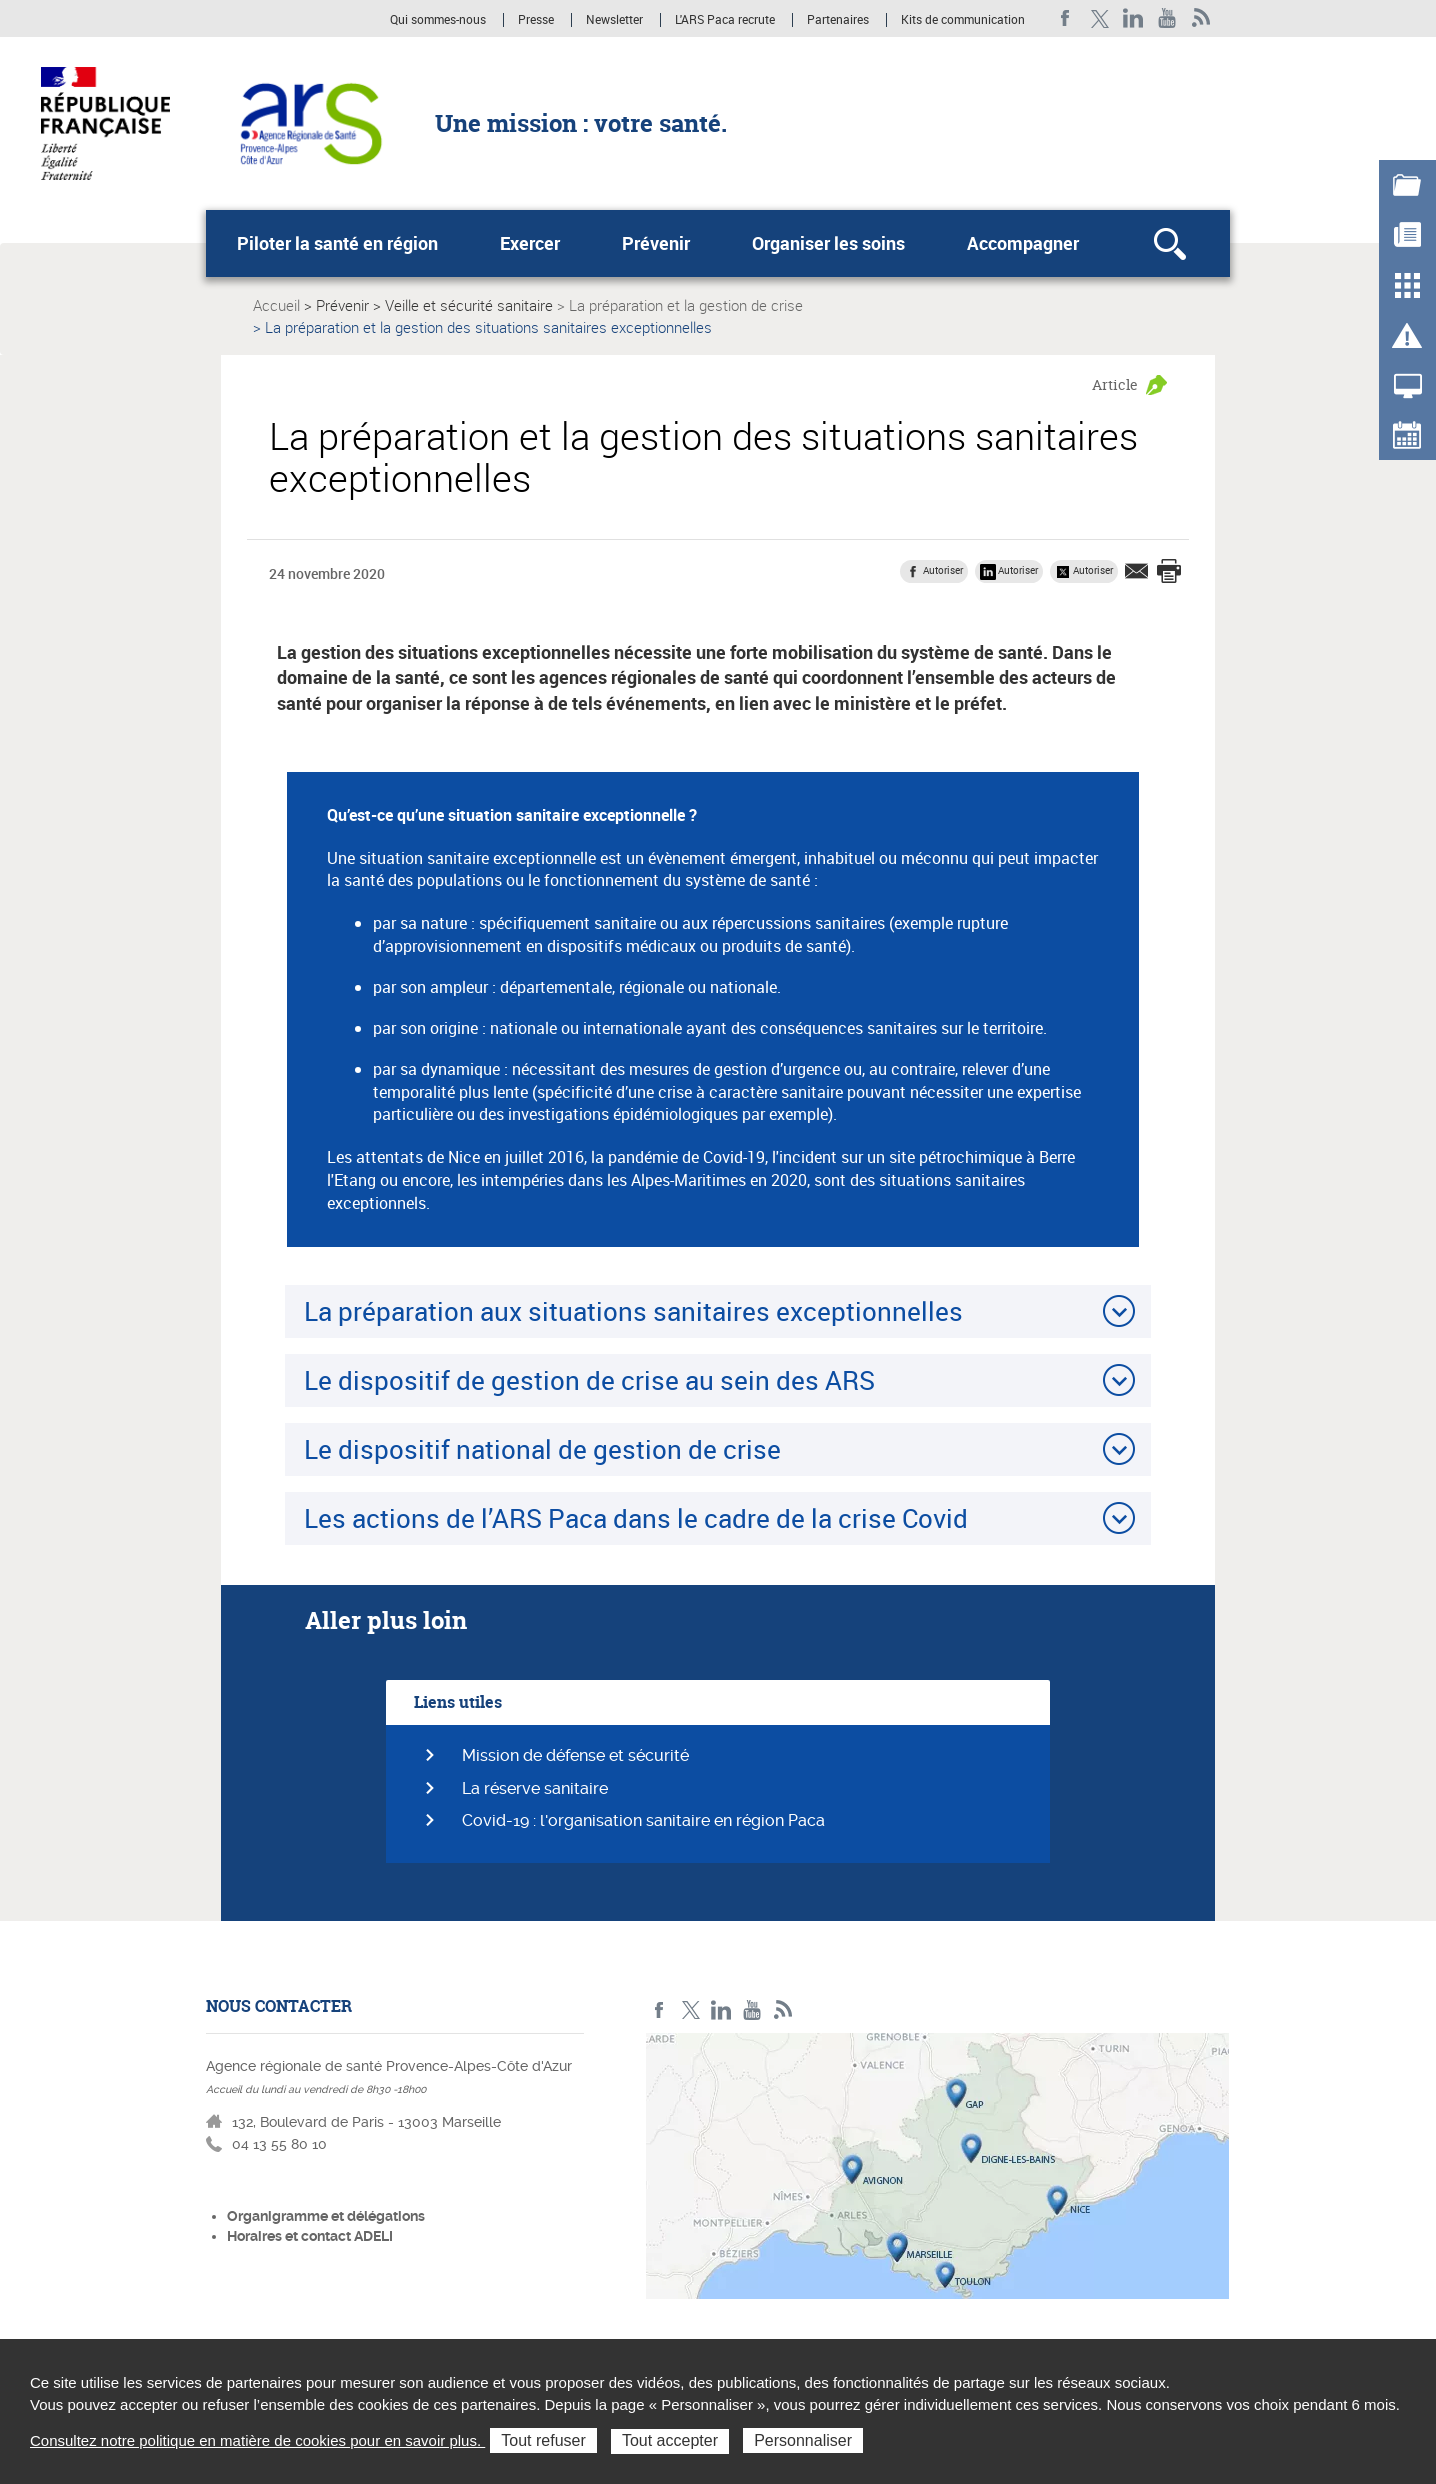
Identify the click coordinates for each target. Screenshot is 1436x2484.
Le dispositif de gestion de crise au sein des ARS (589, 1380)
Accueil (276, 305)
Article (1115, 384)
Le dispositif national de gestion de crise (542, 1449)
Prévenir (656, 243)
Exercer (530, 243)
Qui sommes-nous (439, 20)
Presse (536, 20)
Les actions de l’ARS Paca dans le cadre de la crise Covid (636, 1518)
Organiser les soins (828, 243)
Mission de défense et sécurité (575, 1755)
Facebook (1065, 18)
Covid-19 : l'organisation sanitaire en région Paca (643, 1820)
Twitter (1099, 18)
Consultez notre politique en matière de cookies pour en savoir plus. (257, 2440)
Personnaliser (803, 2440)
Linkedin (1133, 18)
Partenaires (838, 20)
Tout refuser (543, 2440)
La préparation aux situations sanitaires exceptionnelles (633, 1311)
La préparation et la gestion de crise (686, 305)
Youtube (1167, 18)
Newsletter (614, 20)
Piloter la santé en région (337, 243)
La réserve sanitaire (535, 1788)
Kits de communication (963, 20)
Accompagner (1023, 243)
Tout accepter (670, 2440)
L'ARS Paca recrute (725, 20)
